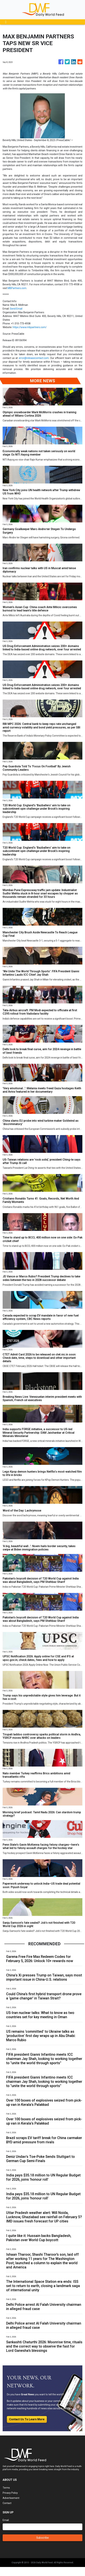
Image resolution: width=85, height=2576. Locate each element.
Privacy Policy (10, 2492)
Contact (7, 2503)
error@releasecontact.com (34, 358)
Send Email (16, 308)
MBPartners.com (17, 288)
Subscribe (42, 2537)
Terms (6, 2487)
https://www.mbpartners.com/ (30, 327)
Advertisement (11, 2498)
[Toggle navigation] (6, 22)
